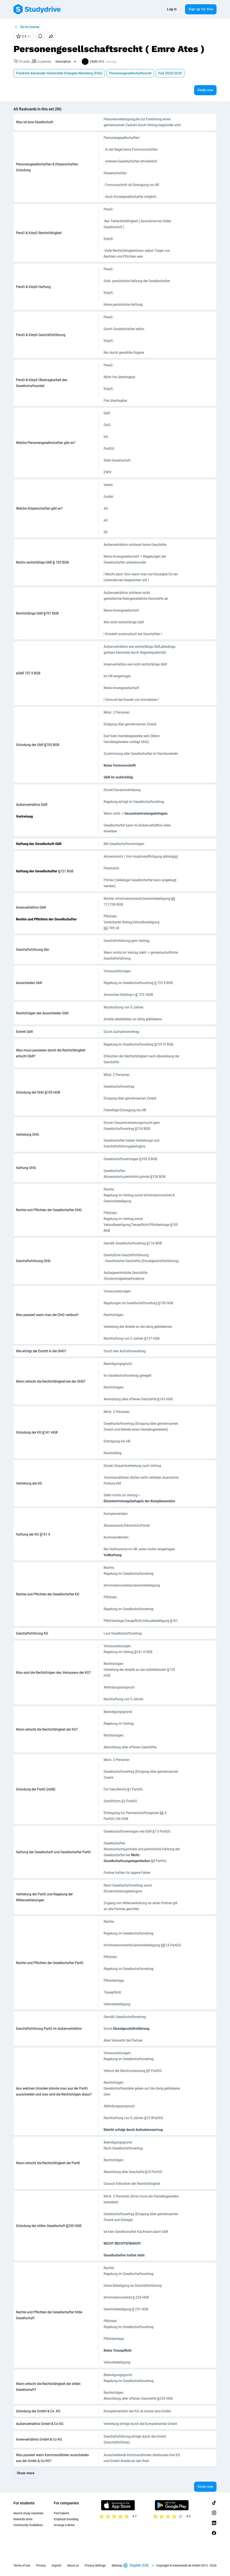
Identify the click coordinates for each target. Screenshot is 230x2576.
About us (73, 2565)
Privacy (41, 2565)
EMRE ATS (97, 61)
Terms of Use (21, 2565)
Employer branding (66, 2519)
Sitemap (117, 2565)
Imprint (56, 2565)
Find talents (61, 2513)
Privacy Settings (95, 2565)
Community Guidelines (28, 2525)
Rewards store (22, 2519)
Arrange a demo (64, 2525)
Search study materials (28, 2513)
